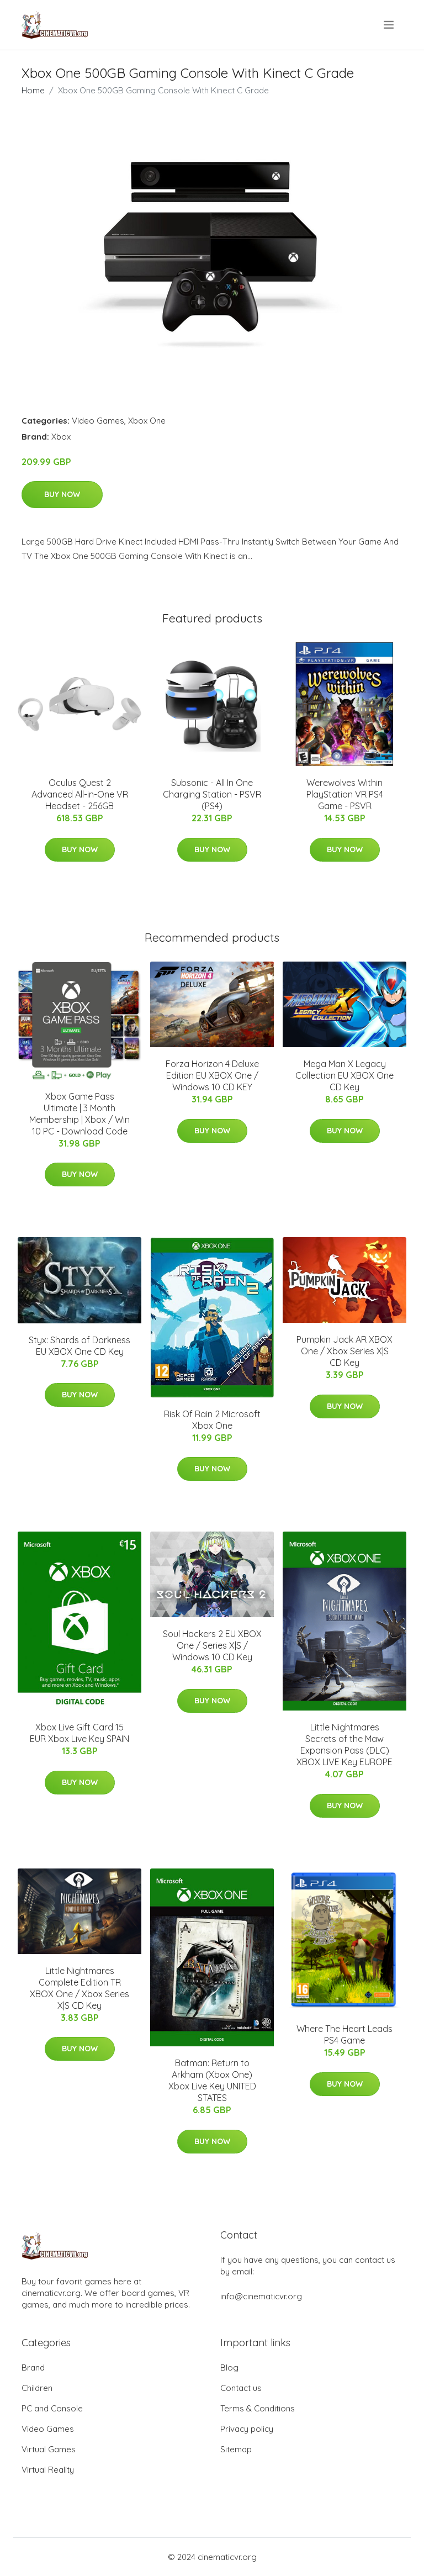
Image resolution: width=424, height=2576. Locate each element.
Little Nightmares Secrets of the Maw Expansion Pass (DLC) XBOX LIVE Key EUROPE (344, 1744)
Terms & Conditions (257, 2408)
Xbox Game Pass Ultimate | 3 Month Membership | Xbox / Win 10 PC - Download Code (79, 1114)
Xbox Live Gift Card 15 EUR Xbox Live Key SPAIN (79, 1733)
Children (37, 2388)
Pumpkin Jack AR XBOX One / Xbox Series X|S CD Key (344, 1351)
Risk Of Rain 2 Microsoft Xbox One (212, 1419)
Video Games (98, 420)
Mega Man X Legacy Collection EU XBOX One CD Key (344, 1075)
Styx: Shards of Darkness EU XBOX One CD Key (79, 1345)
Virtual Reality (48, 2469)
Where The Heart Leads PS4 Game (344, 2034)
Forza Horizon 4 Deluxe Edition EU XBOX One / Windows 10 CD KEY (212, 1075)
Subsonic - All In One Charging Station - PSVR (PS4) (212, 794)
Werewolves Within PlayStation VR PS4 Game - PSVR (344, 794)
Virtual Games (49, 2449)
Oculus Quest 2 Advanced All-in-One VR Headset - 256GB (79, 794)
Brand (33, 2367)
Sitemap (236, 2449)
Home (33, 90)
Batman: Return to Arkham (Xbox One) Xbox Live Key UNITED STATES (212, 2080)
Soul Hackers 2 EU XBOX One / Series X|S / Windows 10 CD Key (212, 1645)
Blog (229, 2367)
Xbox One (147, 420)
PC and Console (52, 2408)
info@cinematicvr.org (261, 2296)
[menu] (389, 25)
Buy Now (62, 494)
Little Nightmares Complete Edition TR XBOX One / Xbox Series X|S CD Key (79, 1988)
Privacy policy (246, 2429)
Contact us (241, 2388)
